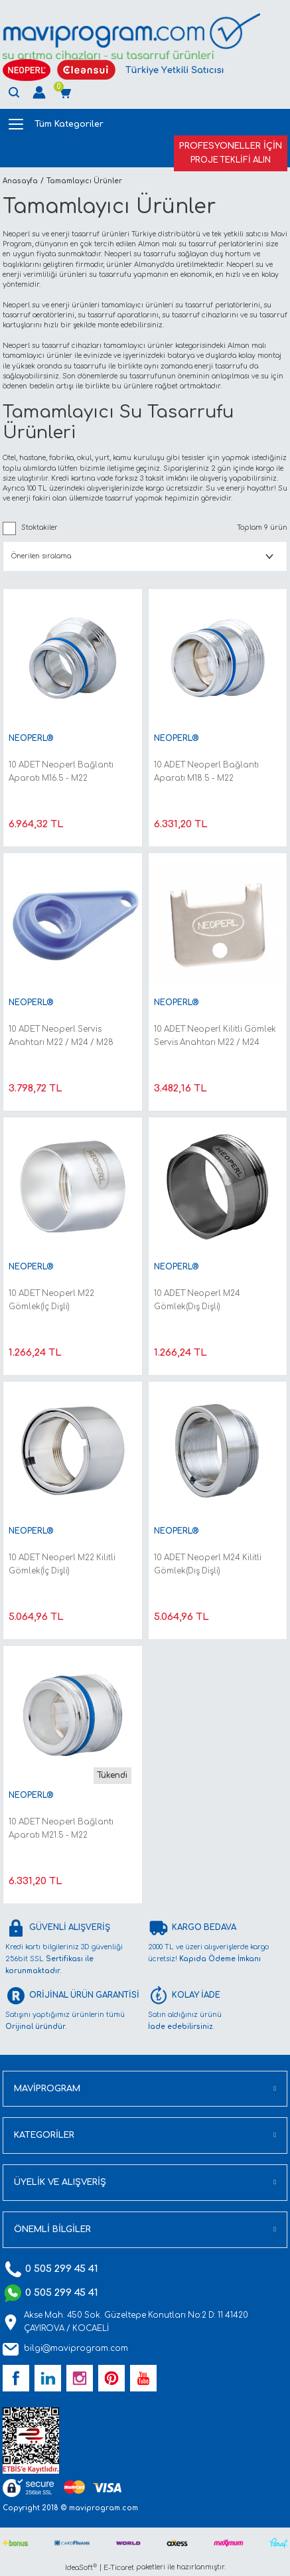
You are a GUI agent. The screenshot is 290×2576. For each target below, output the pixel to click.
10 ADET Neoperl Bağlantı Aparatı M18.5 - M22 (206, 772)
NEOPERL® (31, 738)
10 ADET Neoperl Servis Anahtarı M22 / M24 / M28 (61, 1036)
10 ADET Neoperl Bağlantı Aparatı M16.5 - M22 (61, 772)
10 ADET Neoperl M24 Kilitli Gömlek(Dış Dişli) (207, 1564)
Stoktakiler (39, 527)
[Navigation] (143, 124)
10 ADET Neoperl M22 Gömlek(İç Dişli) (51, 1300)
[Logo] (131, 36)
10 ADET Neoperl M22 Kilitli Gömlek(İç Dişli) (62, 1564)
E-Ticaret (119, 2567)
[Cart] (64, 92)
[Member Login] (39, 92)
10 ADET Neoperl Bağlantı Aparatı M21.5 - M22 (61, 1829)
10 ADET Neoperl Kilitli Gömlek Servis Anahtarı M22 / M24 (215, 1036)
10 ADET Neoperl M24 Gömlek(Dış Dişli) (197, 1300)
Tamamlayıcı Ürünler (84, 181)
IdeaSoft (81, 2567)
